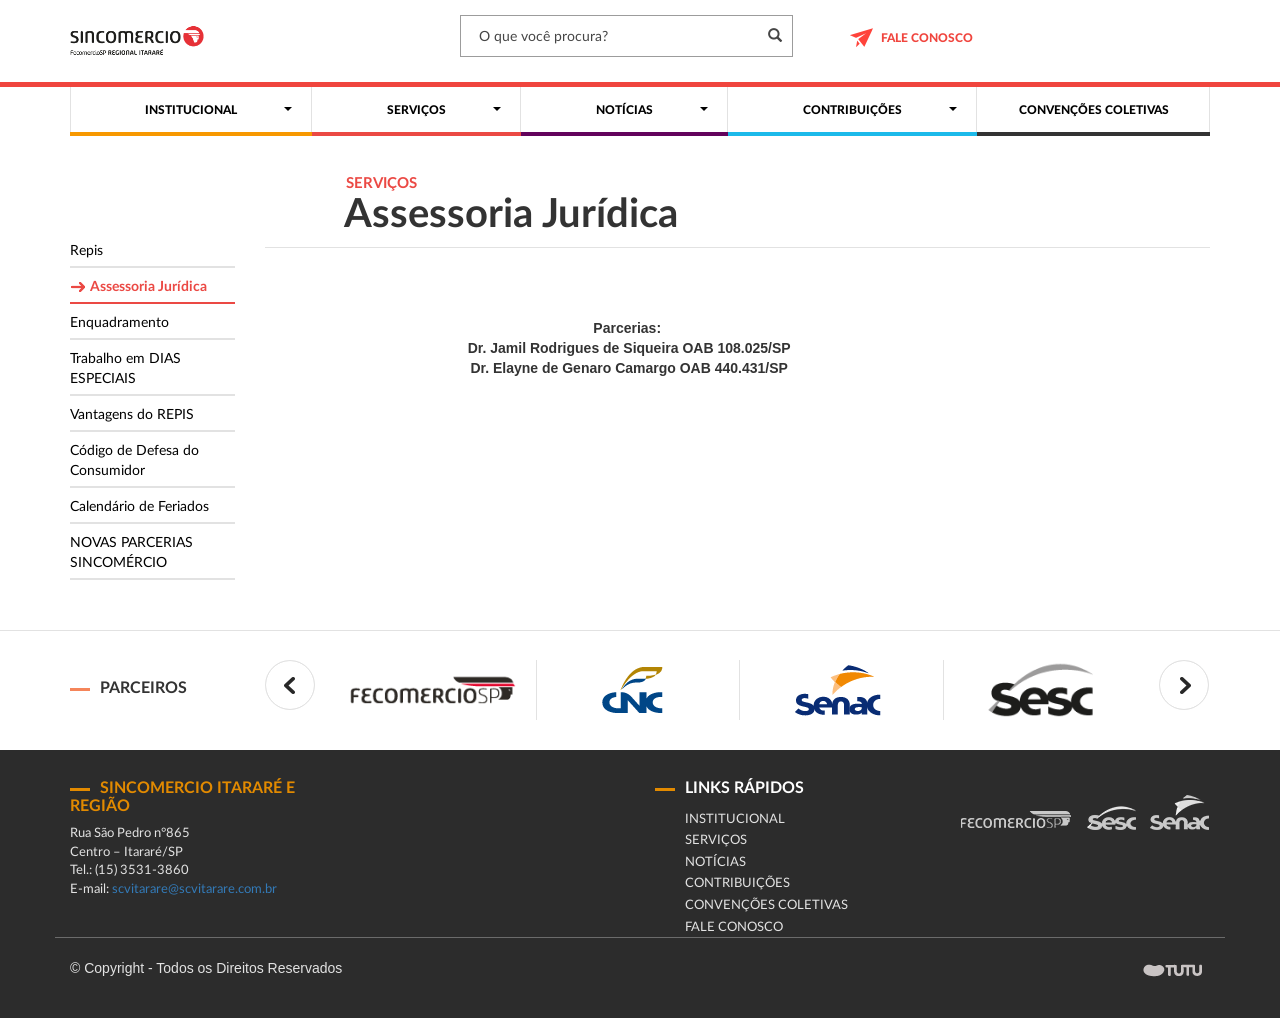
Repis (86, 251)
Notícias (715, 862)
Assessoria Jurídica (148, 287)
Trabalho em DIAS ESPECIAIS (125, 369)
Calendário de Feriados (139, 507)
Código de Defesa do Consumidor (134, 461)
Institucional (735, 819)
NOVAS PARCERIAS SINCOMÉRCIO (131, 553)
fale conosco (734, 927)
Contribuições (737, 883)
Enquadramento (119, 323)
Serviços (716, 840)
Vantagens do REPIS (132, 415)
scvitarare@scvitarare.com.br (194, 889)
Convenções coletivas (766, 905)
